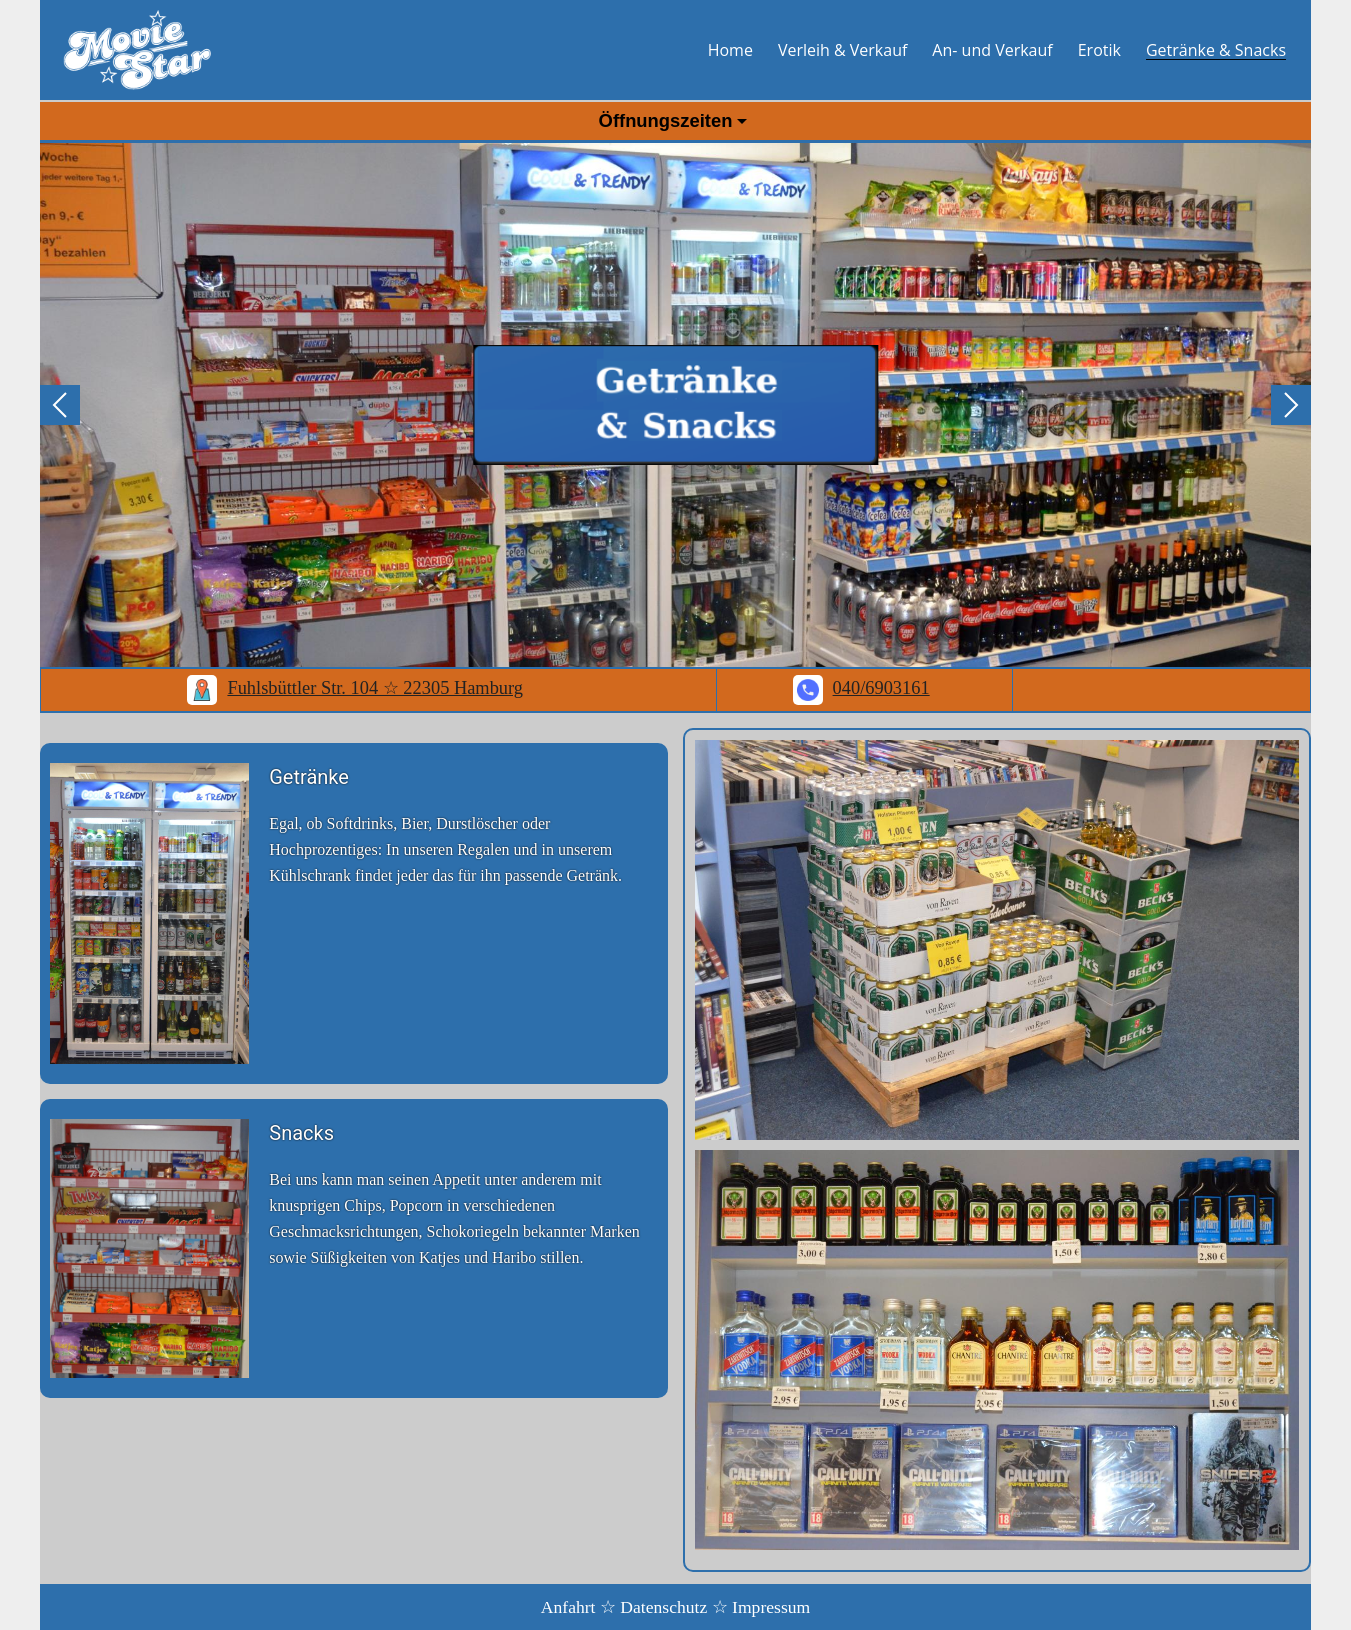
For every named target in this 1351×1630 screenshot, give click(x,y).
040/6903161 (861, 688)
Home (730, 50)
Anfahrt (568, 1607)
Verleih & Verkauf (842, 50)
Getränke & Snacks (1216, 50)
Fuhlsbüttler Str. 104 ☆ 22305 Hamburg (355, 688)
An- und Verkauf (992, 50)
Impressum (771, 1607)
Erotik (1099, 50)
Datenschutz (663, 1607)
